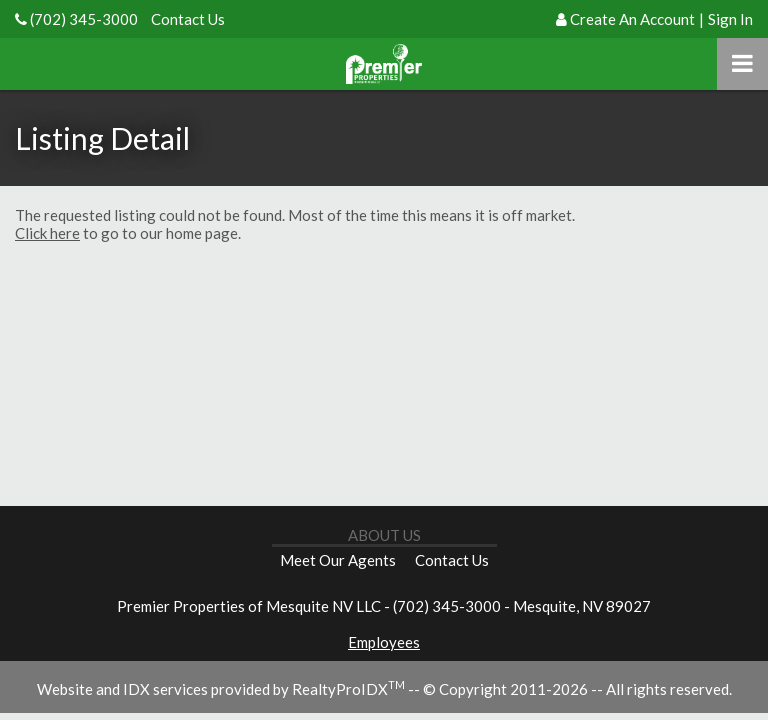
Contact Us (188, 19)
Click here (47, 233)
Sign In (730, 19)
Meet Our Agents (338, 560)
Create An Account (632, 19)
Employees (384, 642)
